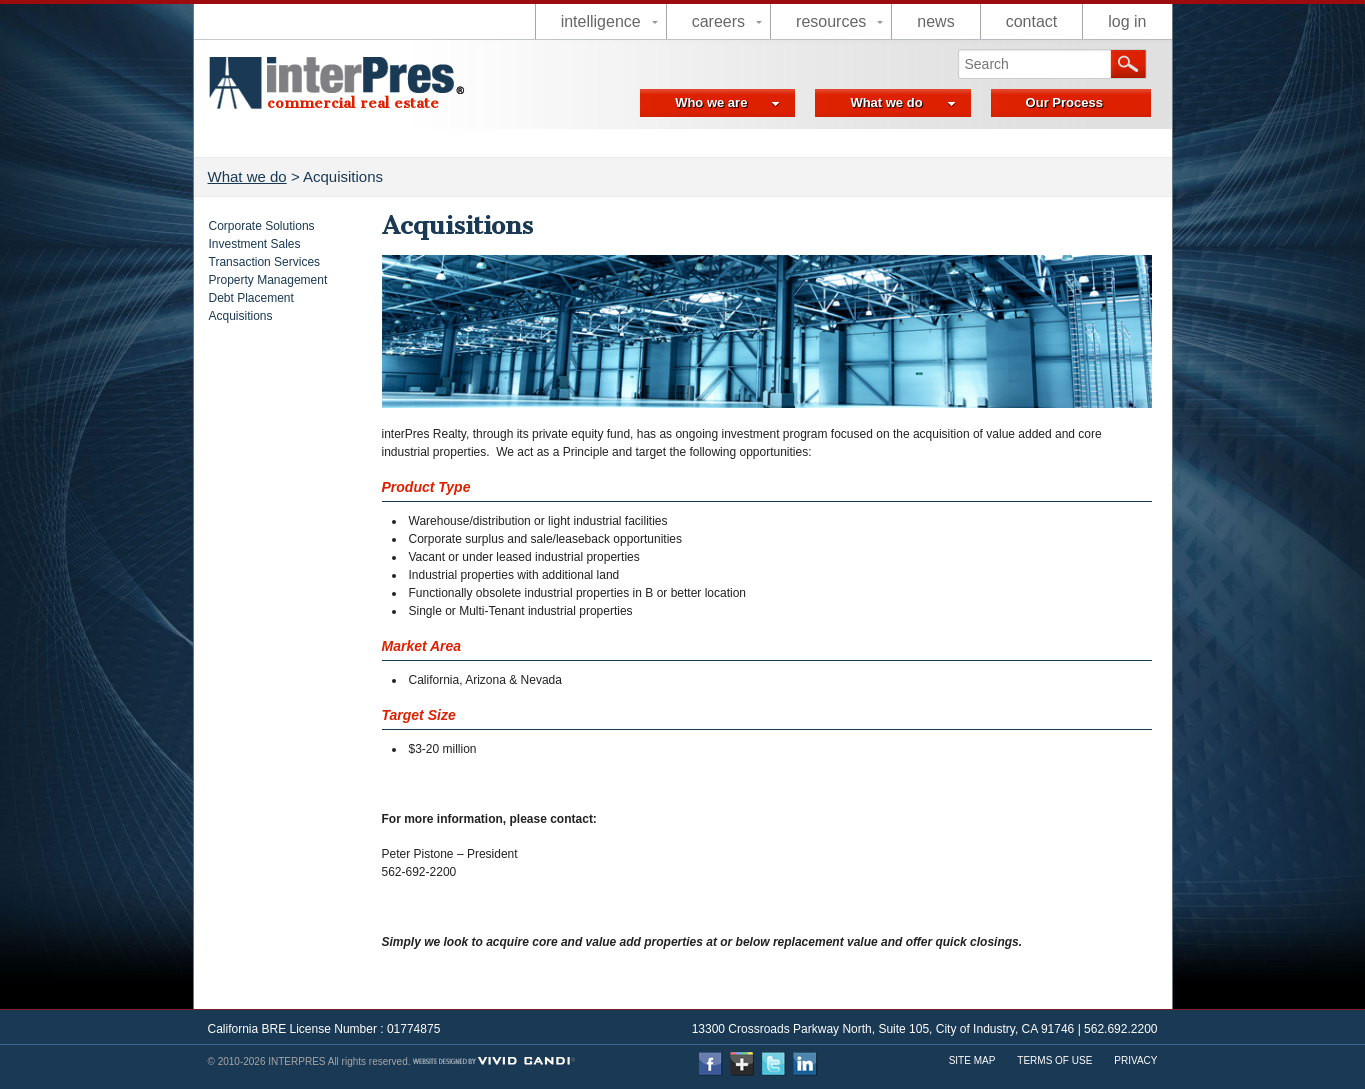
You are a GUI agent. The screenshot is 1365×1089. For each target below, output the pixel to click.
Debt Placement (251, 298)
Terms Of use (1054, 1060)
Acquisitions (241, 316)
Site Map (972, 1060)
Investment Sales (255, 244)
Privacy (1135, 1060)
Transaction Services (265, 262)
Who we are (727, 102)
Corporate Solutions (262, 226)
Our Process (1064, 102)
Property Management (268, 280)
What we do (902, 102)
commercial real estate (353, 103)
